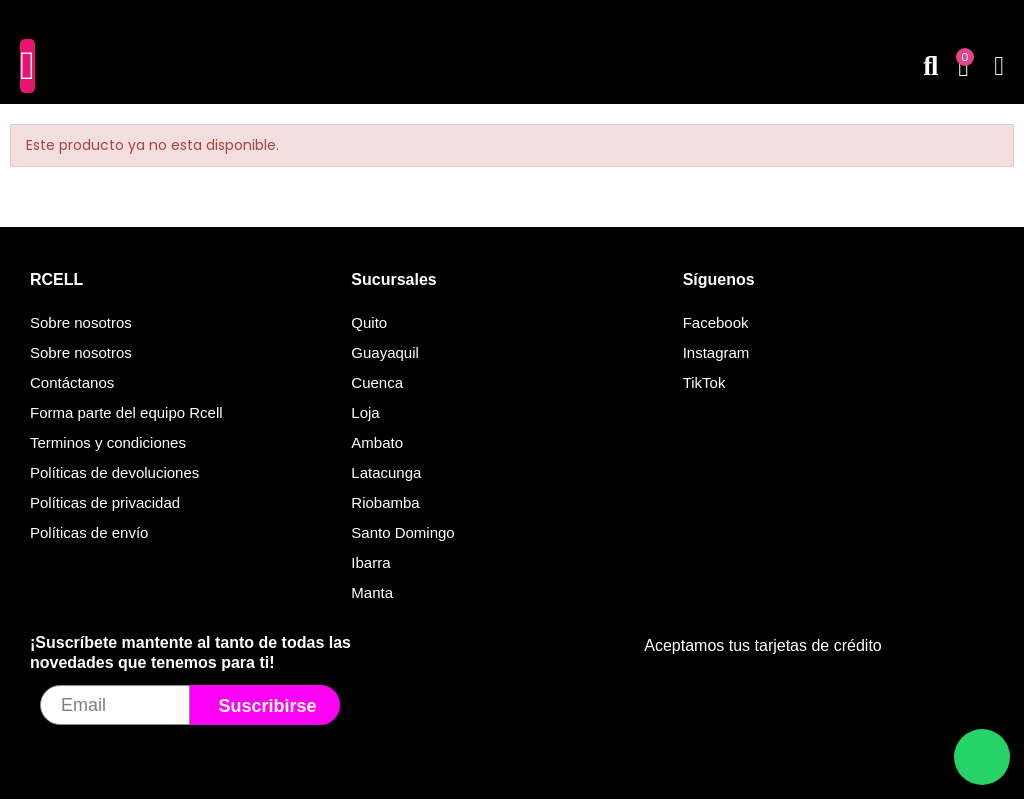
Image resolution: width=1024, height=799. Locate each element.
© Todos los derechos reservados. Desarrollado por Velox (512, 771)
